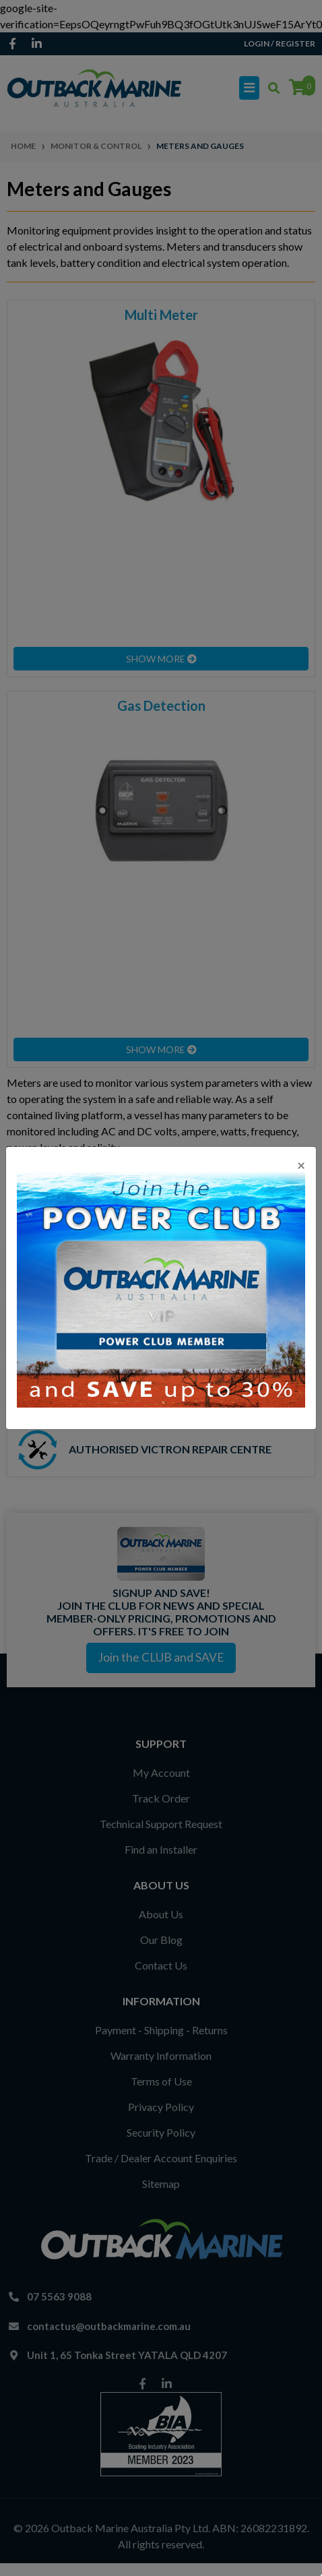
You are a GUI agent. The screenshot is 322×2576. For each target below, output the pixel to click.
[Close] (301, 1165)
